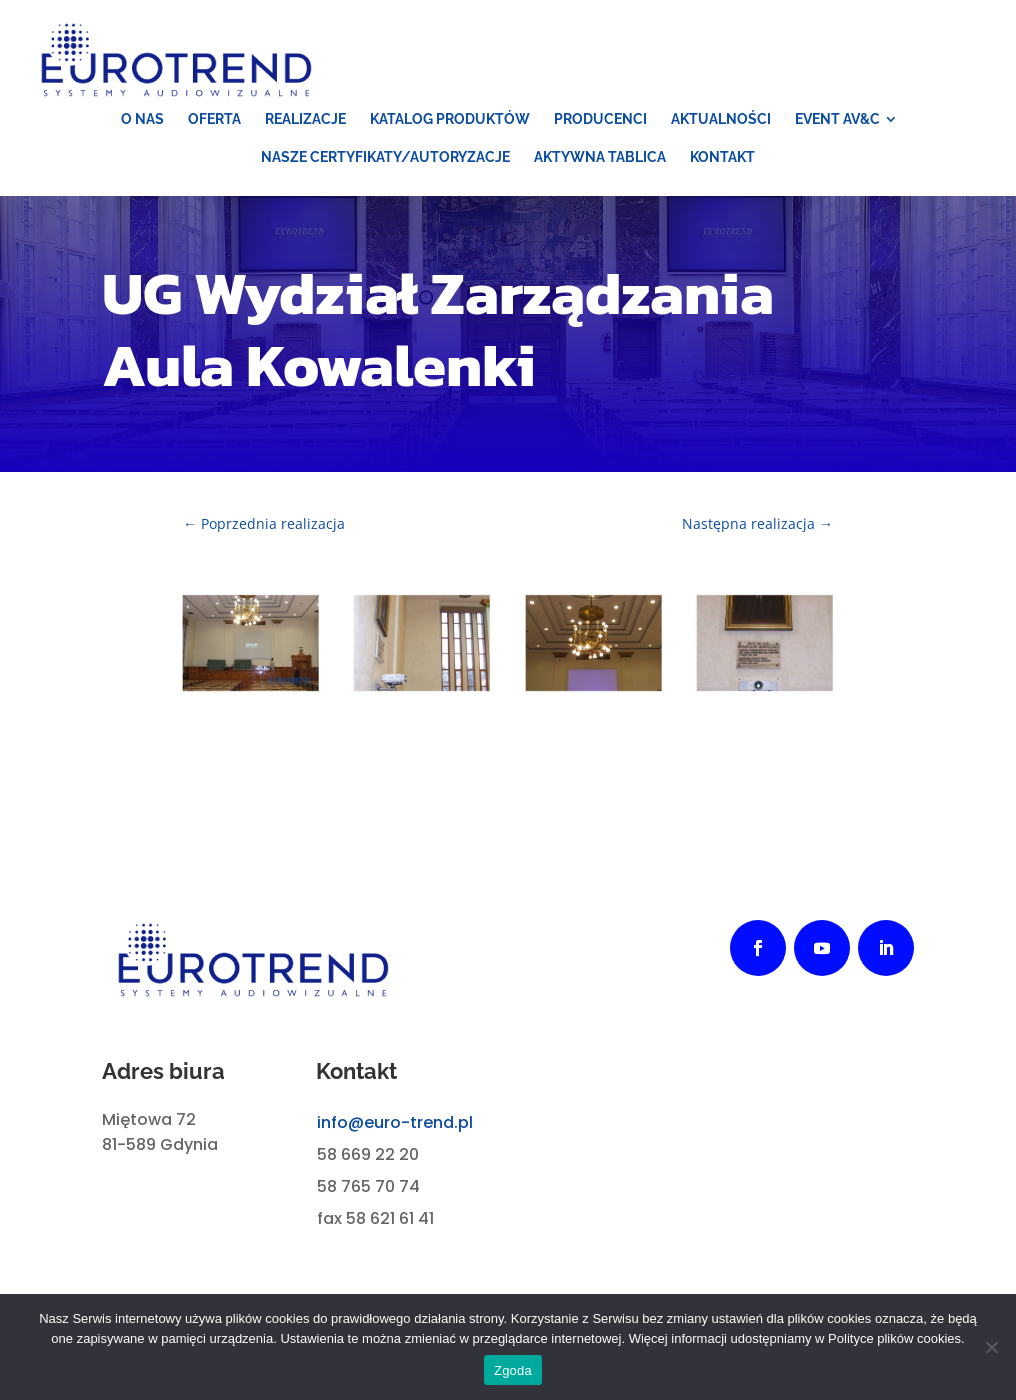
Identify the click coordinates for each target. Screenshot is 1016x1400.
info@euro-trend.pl (395, 1122)
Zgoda (513, 1370)
